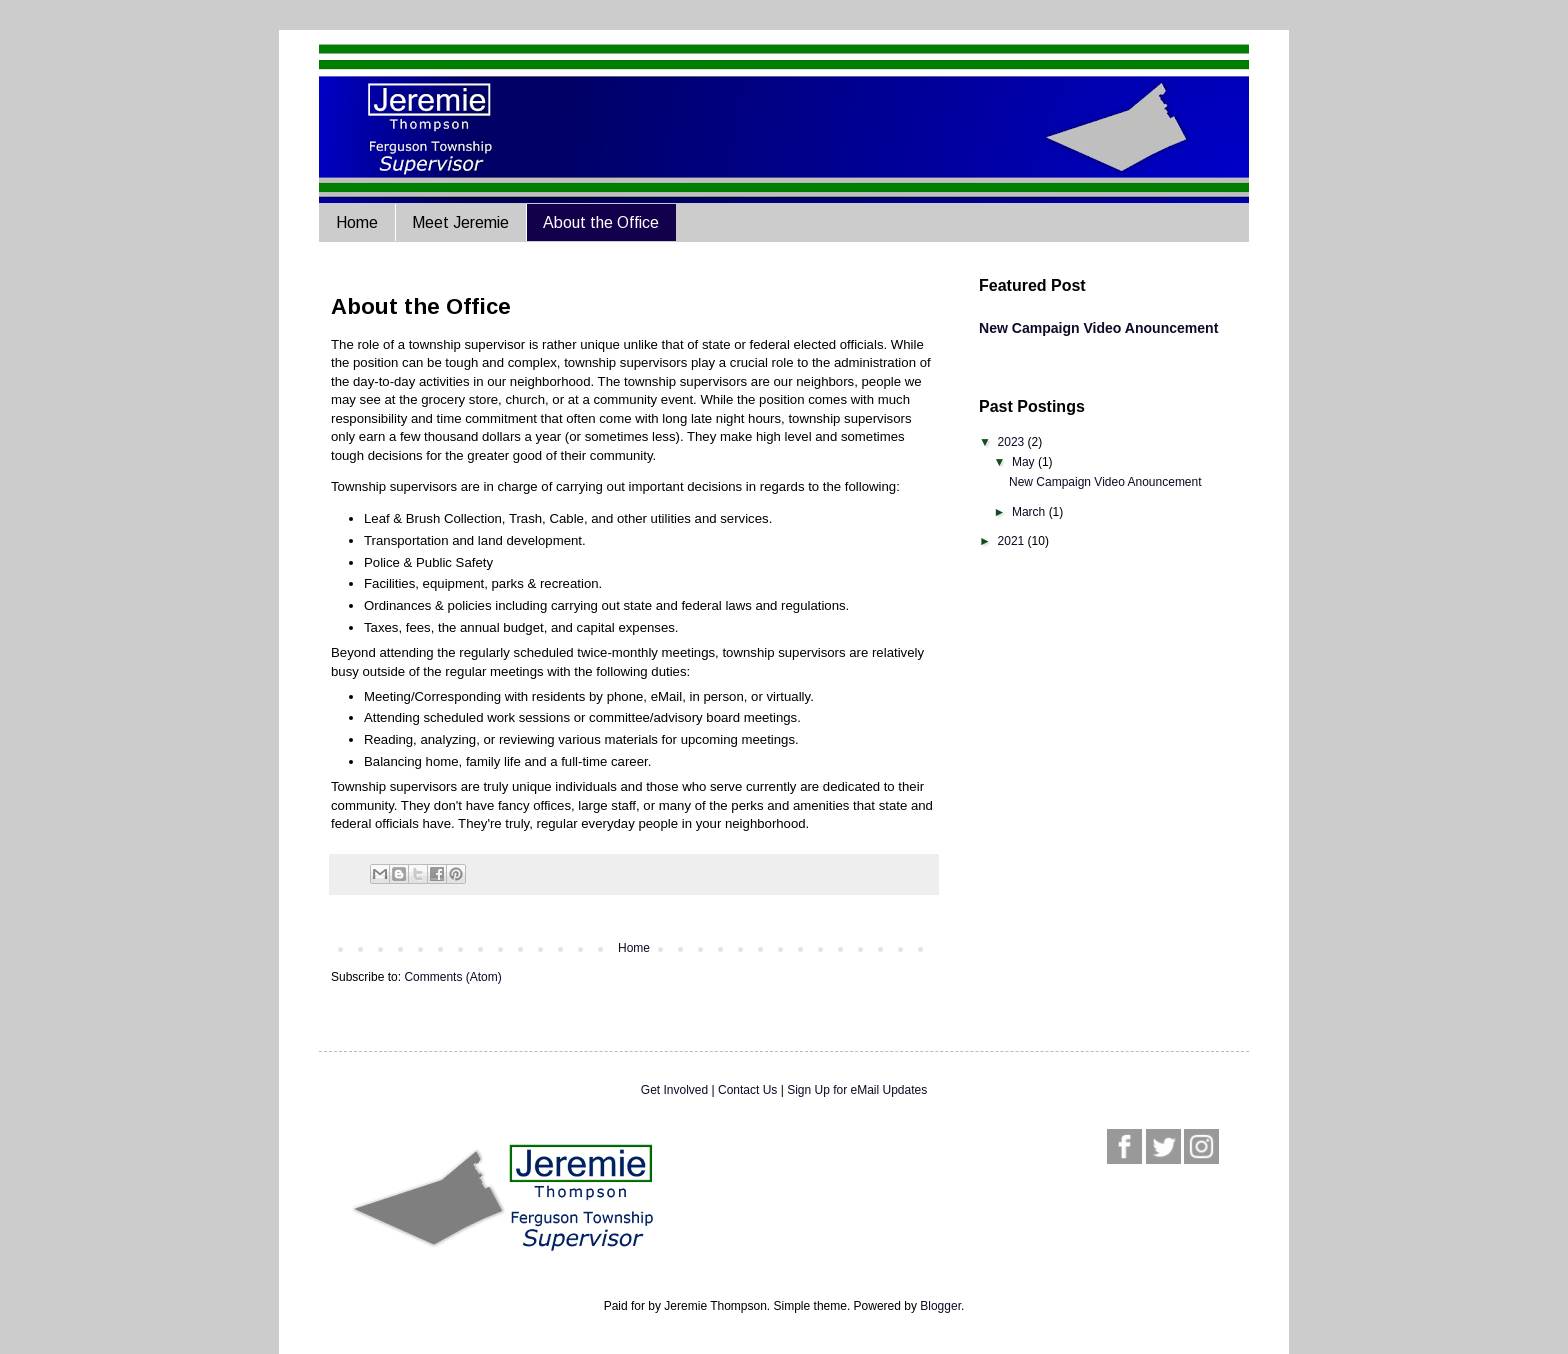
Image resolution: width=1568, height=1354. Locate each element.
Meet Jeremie (460, 222)
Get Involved (674, 1090)
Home (357, 222)
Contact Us (747, 1090)
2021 (1013, 541)
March (1030, 512)
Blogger (940, 1306)
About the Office (601, 222)
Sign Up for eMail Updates (857, 1090)
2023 (1013, 442)
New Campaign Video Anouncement (1098, 328)
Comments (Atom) (452, 977)
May (1025, 462)
